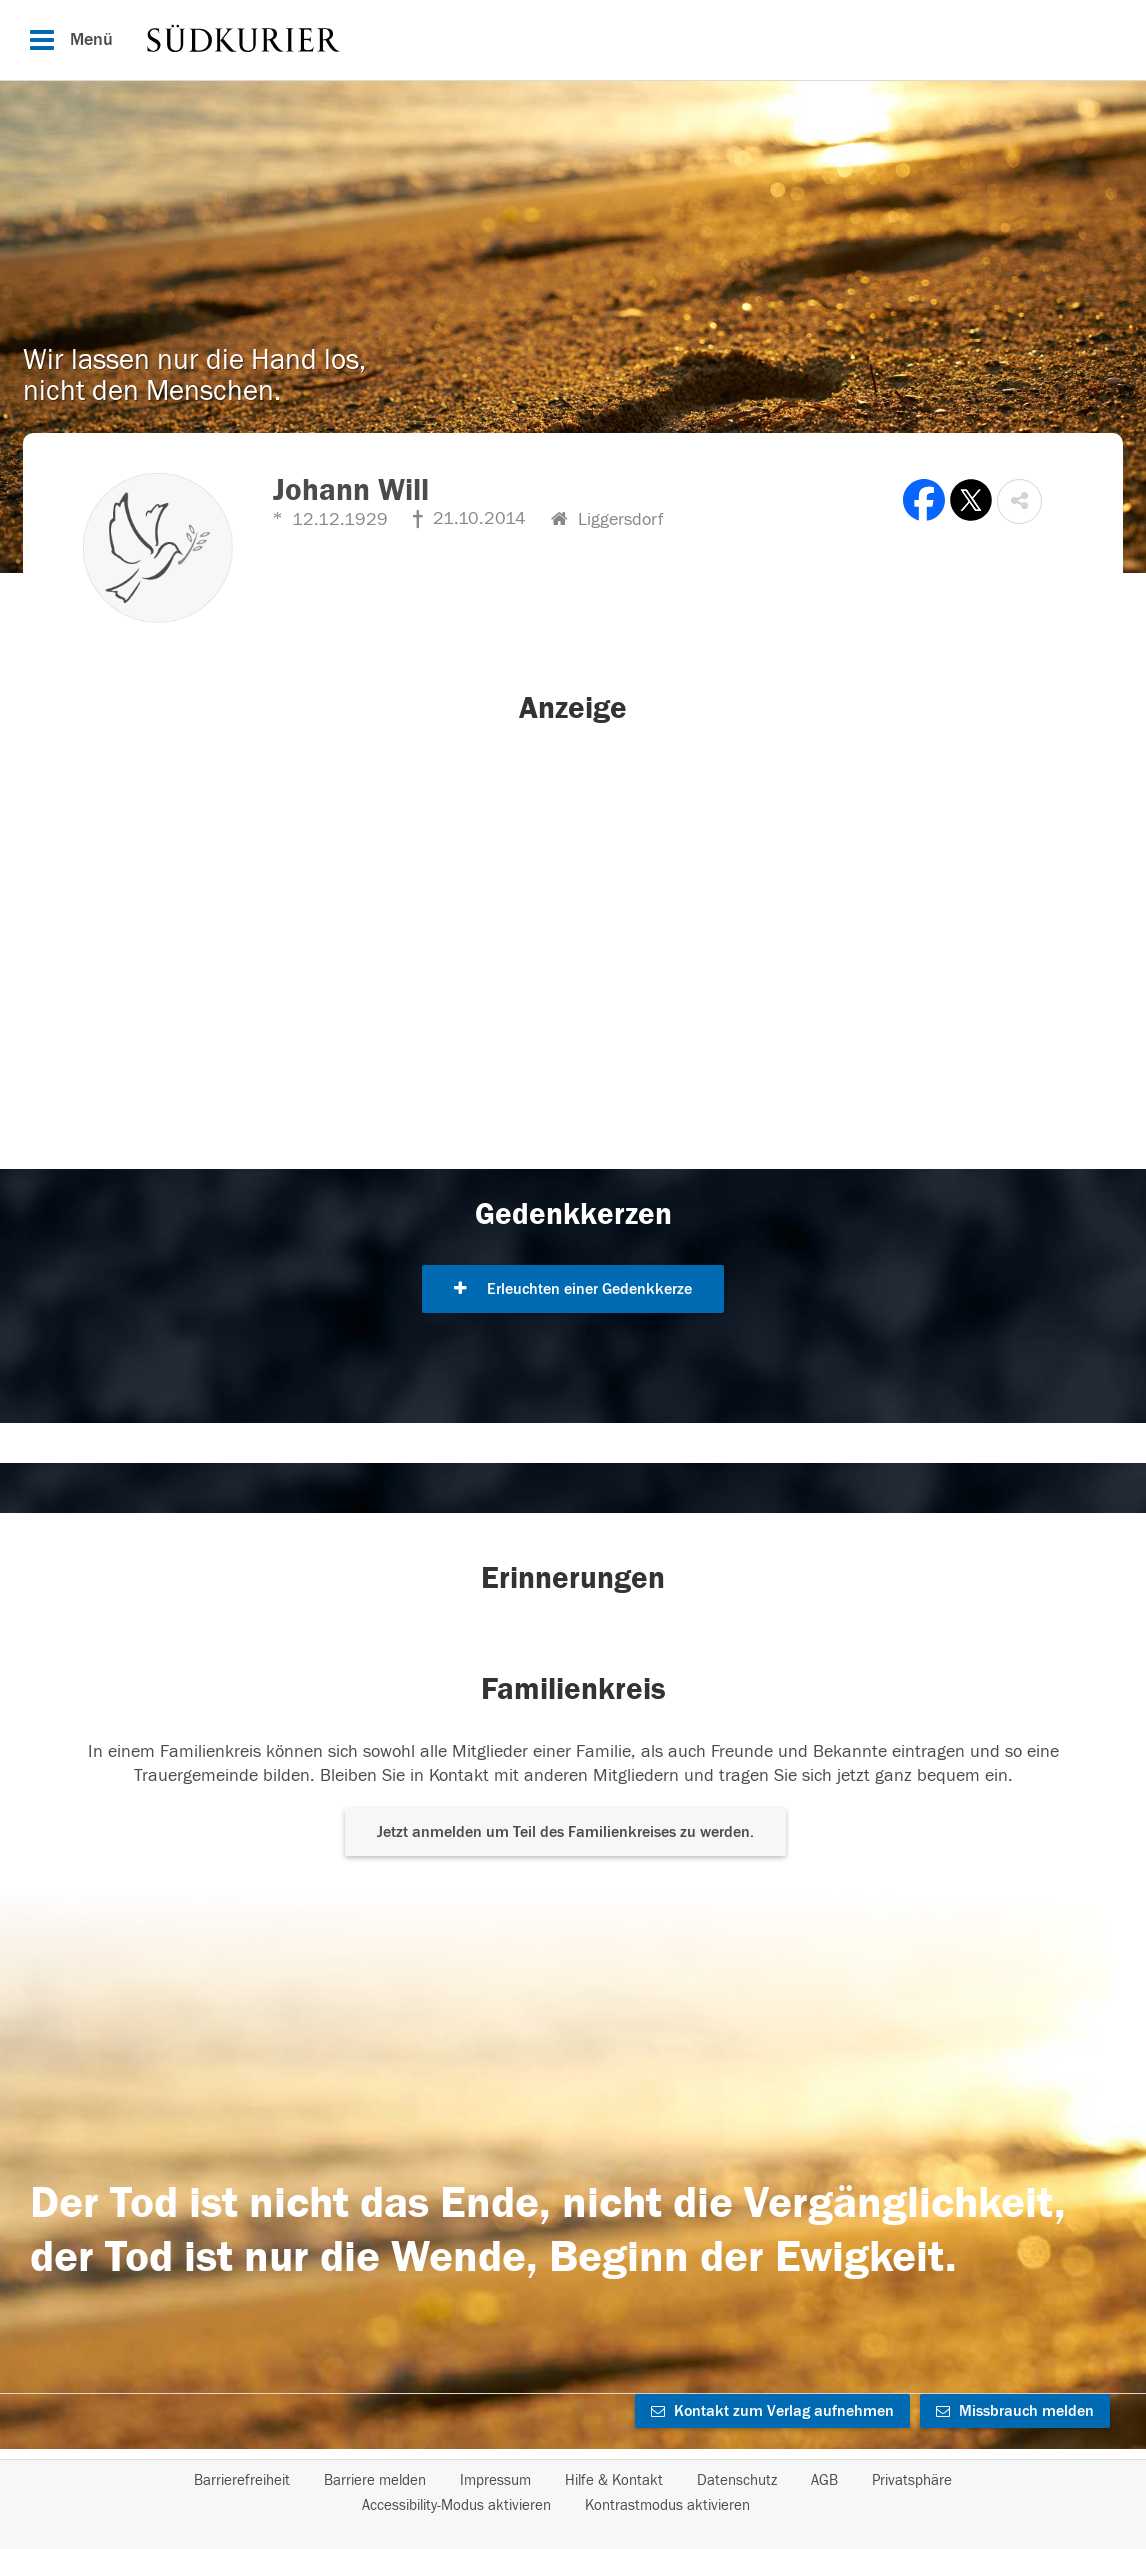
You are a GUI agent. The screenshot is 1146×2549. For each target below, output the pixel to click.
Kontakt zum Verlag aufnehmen (772, 2411)
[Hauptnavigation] (573, 40)
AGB (824, 2480)
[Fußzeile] (573, 2493)
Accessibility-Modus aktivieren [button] (456, 2505)
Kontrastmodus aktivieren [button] (667, 2505)
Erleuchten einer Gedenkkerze (573, 1289)
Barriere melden (375, 2480)
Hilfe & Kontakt (614, 2480)
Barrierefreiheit (242, 2480)
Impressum (495, 2480)
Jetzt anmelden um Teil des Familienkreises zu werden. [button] (565, 1832)
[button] (1019, 501)
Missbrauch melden (1015, 2411)
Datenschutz (737, 2480)
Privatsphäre (912, 2480)
